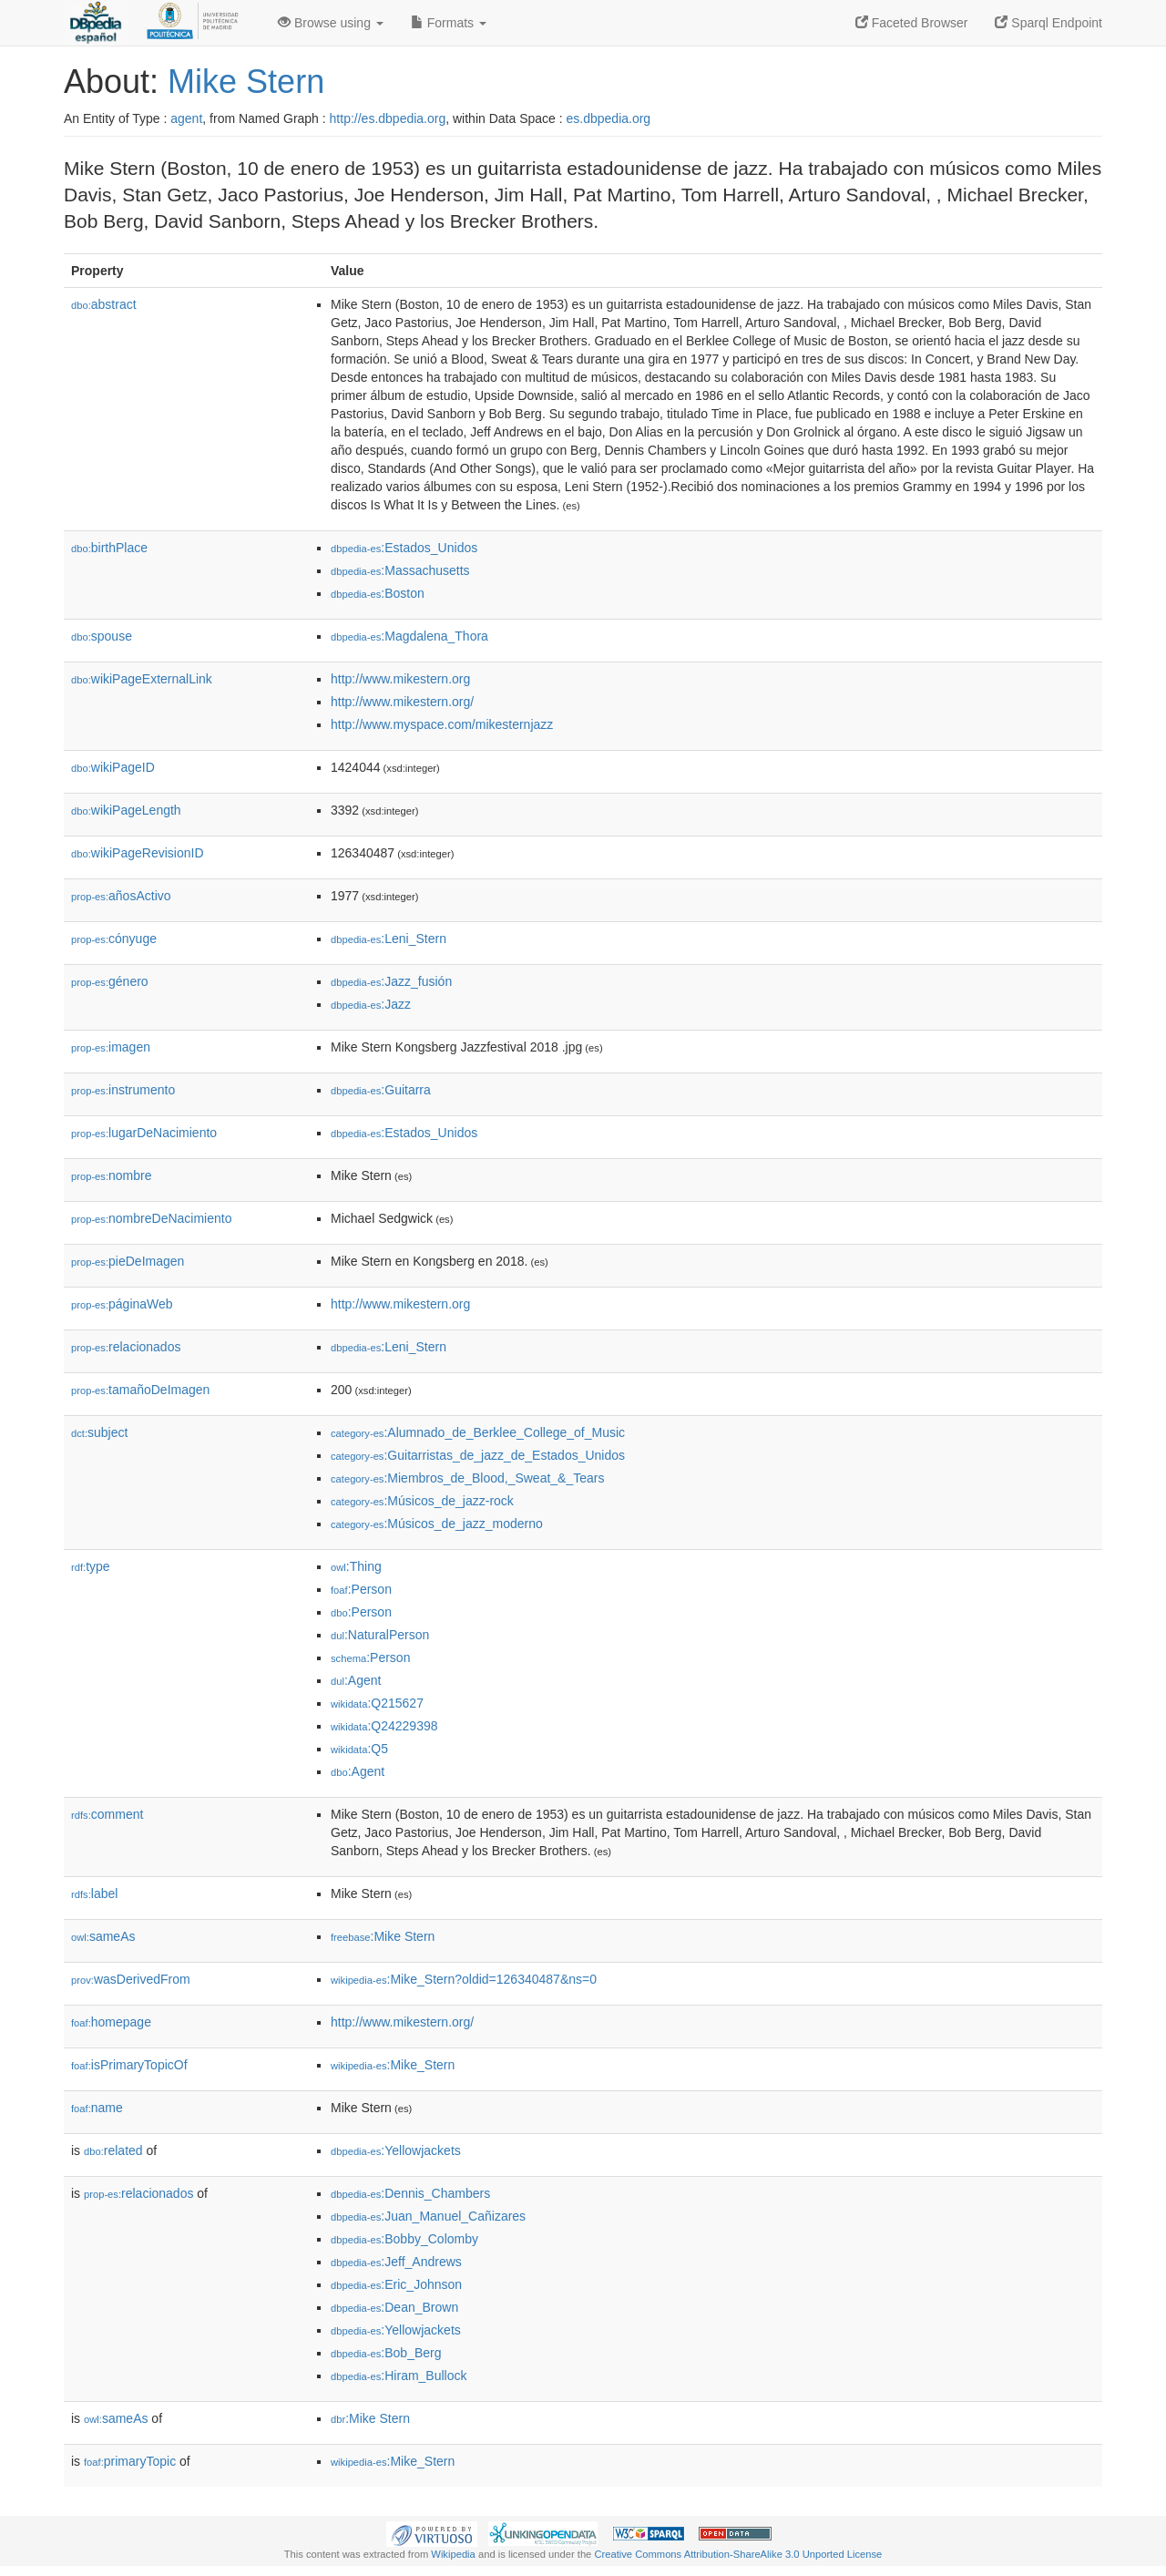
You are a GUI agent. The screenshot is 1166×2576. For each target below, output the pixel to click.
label (94, 1893)
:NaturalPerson (380, 1634)
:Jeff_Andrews (396, 2261)
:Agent (356, 1680)
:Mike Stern (383, 1936)
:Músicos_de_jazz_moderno (437, 1523)
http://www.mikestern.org (400, 679)
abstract (104, 304)
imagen (110, 1047)
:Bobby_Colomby (404, 2239)
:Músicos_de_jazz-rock (422, 1500)
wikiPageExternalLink (141, 679)
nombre (111, 1175)
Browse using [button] (331, 22)
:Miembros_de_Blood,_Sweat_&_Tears (467, 1478)
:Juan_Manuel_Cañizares (428, 2216)
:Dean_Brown (394, 2307)
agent (186, 118)
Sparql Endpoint (1048, 22)
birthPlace (109, 547)
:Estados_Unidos (404, 547)
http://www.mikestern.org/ (402, 701)
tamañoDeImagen (140, 1389)
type (90, 1566)
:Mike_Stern (393, 2065)
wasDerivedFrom (130, 1979)
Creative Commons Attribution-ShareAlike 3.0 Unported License (738, 2554)
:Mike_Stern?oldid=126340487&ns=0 (464, 1979)
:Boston (377, 593)
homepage (111, 2022)
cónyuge (114, 938)
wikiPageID (113, 767)
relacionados (125, 1346)
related (113, 2150)
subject (99, 1432)
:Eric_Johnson (396, 2284)
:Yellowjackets (396, 2150)
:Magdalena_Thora (409, 636)
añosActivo (121, 895)
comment (107, 1814)
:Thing (356, 1566)
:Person (361, 1589)
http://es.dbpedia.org (388, 118)
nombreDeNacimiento (151, 1218)
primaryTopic (130, 2461)
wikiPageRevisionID (137, 853)
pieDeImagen (127, 1261)
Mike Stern (246, 81)
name (97, 2107)
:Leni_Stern (388, 938)
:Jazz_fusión (391, 981)
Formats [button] (448, 22)
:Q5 (359, 1748)
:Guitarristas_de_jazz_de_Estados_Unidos (478, 1455)
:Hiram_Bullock (399, 2375)
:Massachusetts (400, 570)
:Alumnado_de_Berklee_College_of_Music (478, 1432)
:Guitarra (381, 1090)
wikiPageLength (126, 810)
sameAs (103, 1936)
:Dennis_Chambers (410, 2193)
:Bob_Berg (386, 2352)
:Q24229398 (384, 1726)
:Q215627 (377, 1703)
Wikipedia (453, 2554)
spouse (101, 636)
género (109, 981)
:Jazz (371, 1004)
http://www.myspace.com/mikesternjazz (442, 724)
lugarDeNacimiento (144, 1132)
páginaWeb (122, 1304)
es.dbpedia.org (609, 118)
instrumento (123, 1090)
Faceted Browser (911, 22)
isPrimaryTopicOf (129, 2065)
